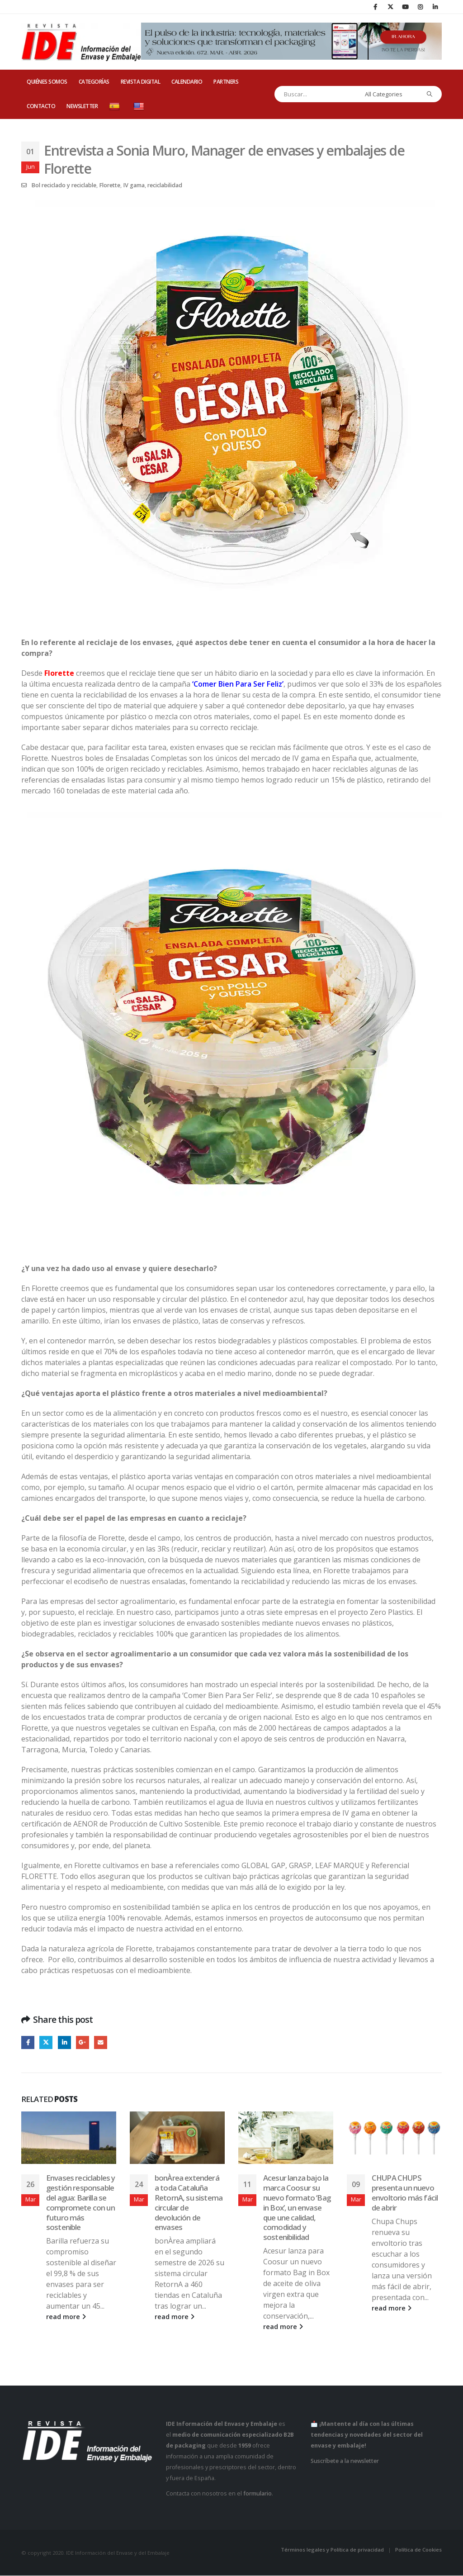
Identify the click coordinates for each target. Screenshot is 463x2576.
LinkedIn (64, 2042)
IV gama (134, 185)
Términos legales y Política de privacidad (332, 2550)
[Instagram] (420, 6)
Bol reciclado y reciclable (63, 185)
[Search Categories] (390, 94)
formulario (257, 2493)
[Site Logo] (81, 42)
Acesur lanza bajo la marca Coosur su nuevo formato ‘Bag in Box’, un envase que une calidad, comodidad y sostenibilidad (297, 2208)
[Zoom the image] (231, 205)
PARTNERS (225, 81)
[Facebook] (375, 6)
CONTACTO (41, 106)
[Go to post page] (68, 2137)
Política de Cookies (418, 2550)
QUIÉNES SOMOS (47, 81)
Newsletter (82, 106)
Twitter (46, 2042)
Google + (83, 2042)
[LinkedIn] (435, 6)
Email (101, 2042)
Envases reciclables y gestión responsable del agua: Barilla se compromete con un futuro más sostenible (80, 2203)
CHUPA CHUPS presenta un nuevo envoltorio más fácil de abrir (405, 2193)
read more (66, 2317)
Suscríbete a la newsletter (345, 2461)
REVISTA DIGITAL (141, 81)
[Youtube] (405, 6)
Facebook (27, 2042)
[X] (390, 6)
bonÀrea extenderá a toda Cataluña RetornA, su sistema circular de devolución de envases (188, 2203)
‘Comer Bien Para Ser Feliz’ (237, 684)
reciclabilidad (164, 185)
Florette (109, 185)
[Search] (429, 94)
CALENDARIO (186, 81)
